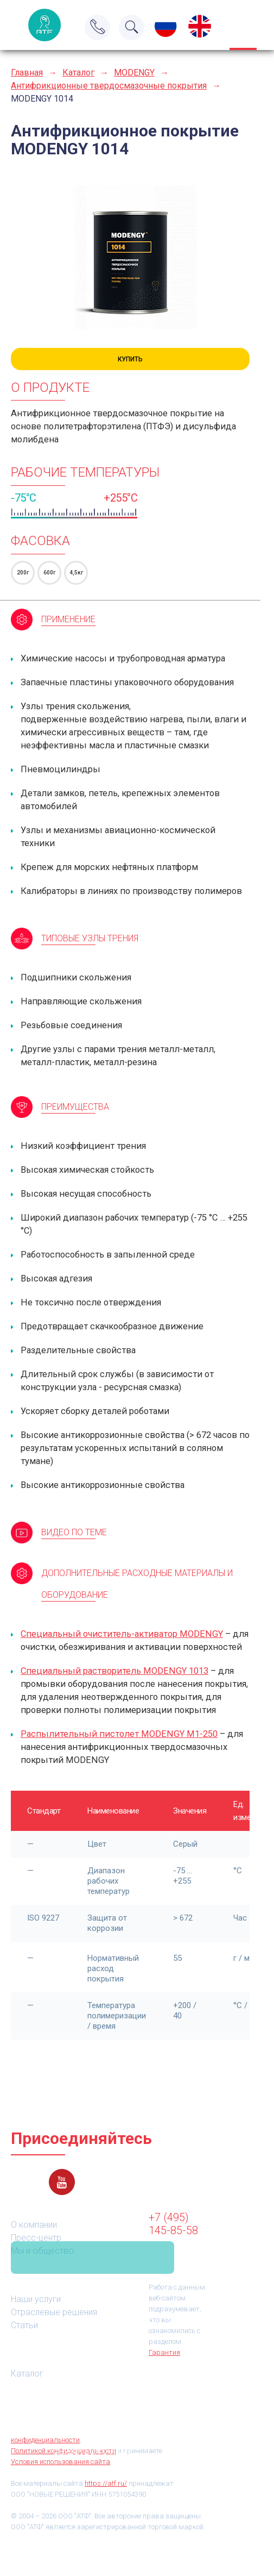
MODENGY (134, 72)
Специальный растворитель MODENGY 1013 (114, 1671)
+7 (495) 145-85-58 (173, 2224)
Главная (27, 72)
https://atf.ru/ (106, 2483)
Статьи (24, 2325)
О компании (34, 2224)
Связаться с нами (92, 2257)
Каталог (78, 72)
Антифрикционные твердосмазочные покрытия (109, 85)
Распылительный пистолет (119, 1734)
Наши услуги (36, 2299)
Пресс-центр (36, 2238)
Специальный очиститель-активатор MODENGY (122, 1634)
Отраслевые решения (54, 2312)
